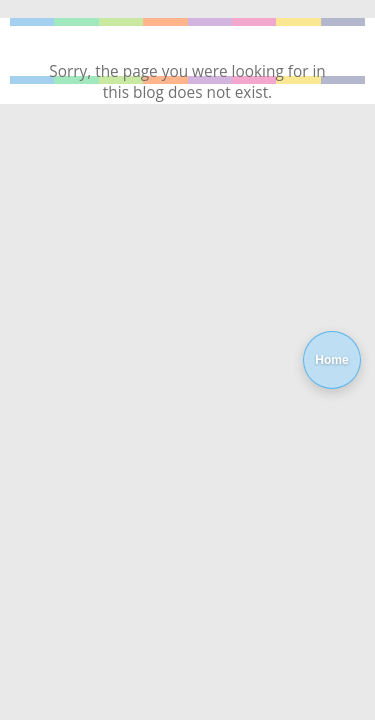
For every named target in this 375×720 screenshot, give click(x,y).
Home (331, 360)
